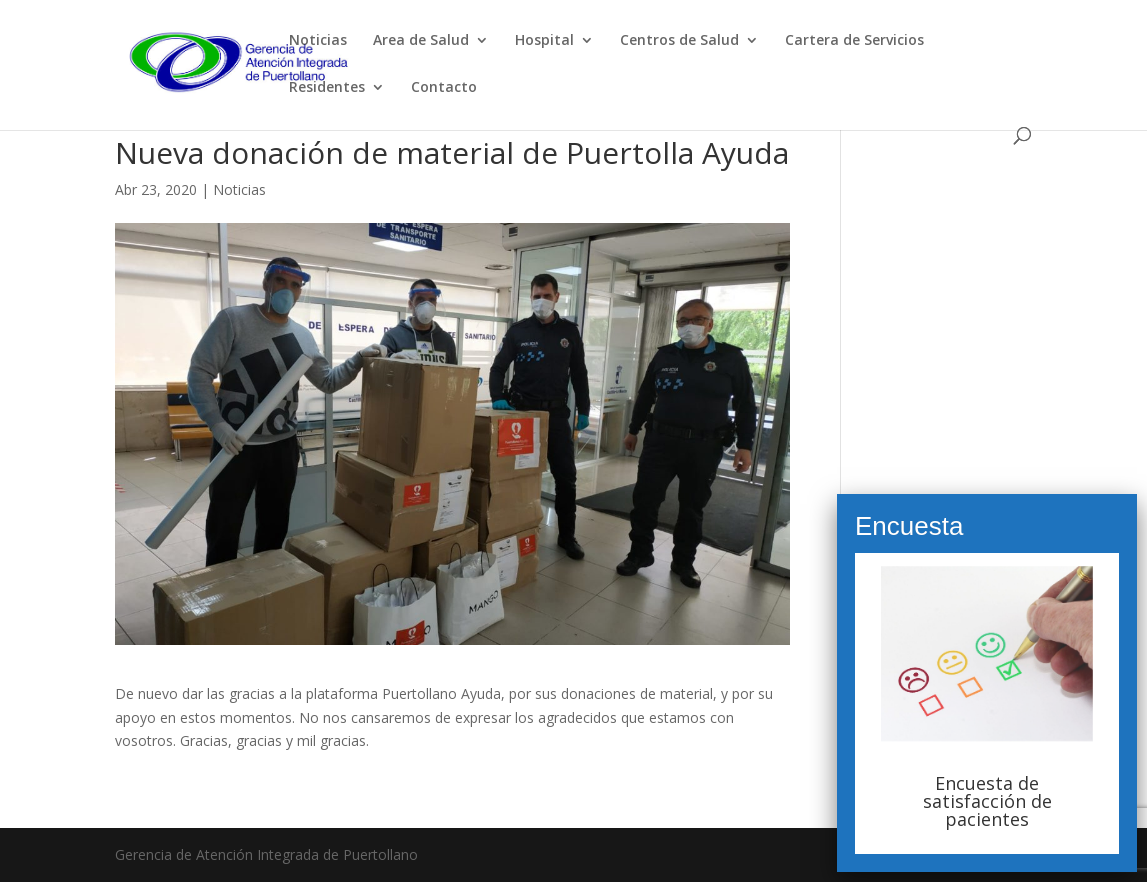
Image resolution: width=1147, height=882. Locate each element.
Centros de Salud (679, 41)
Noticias (318, 41)
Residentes (327, 88)
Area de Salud (421, 41)
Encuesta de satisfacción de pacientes (987, 801)
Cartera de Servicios (854, 41)
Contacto (444, 88)
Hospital (544, 41)
